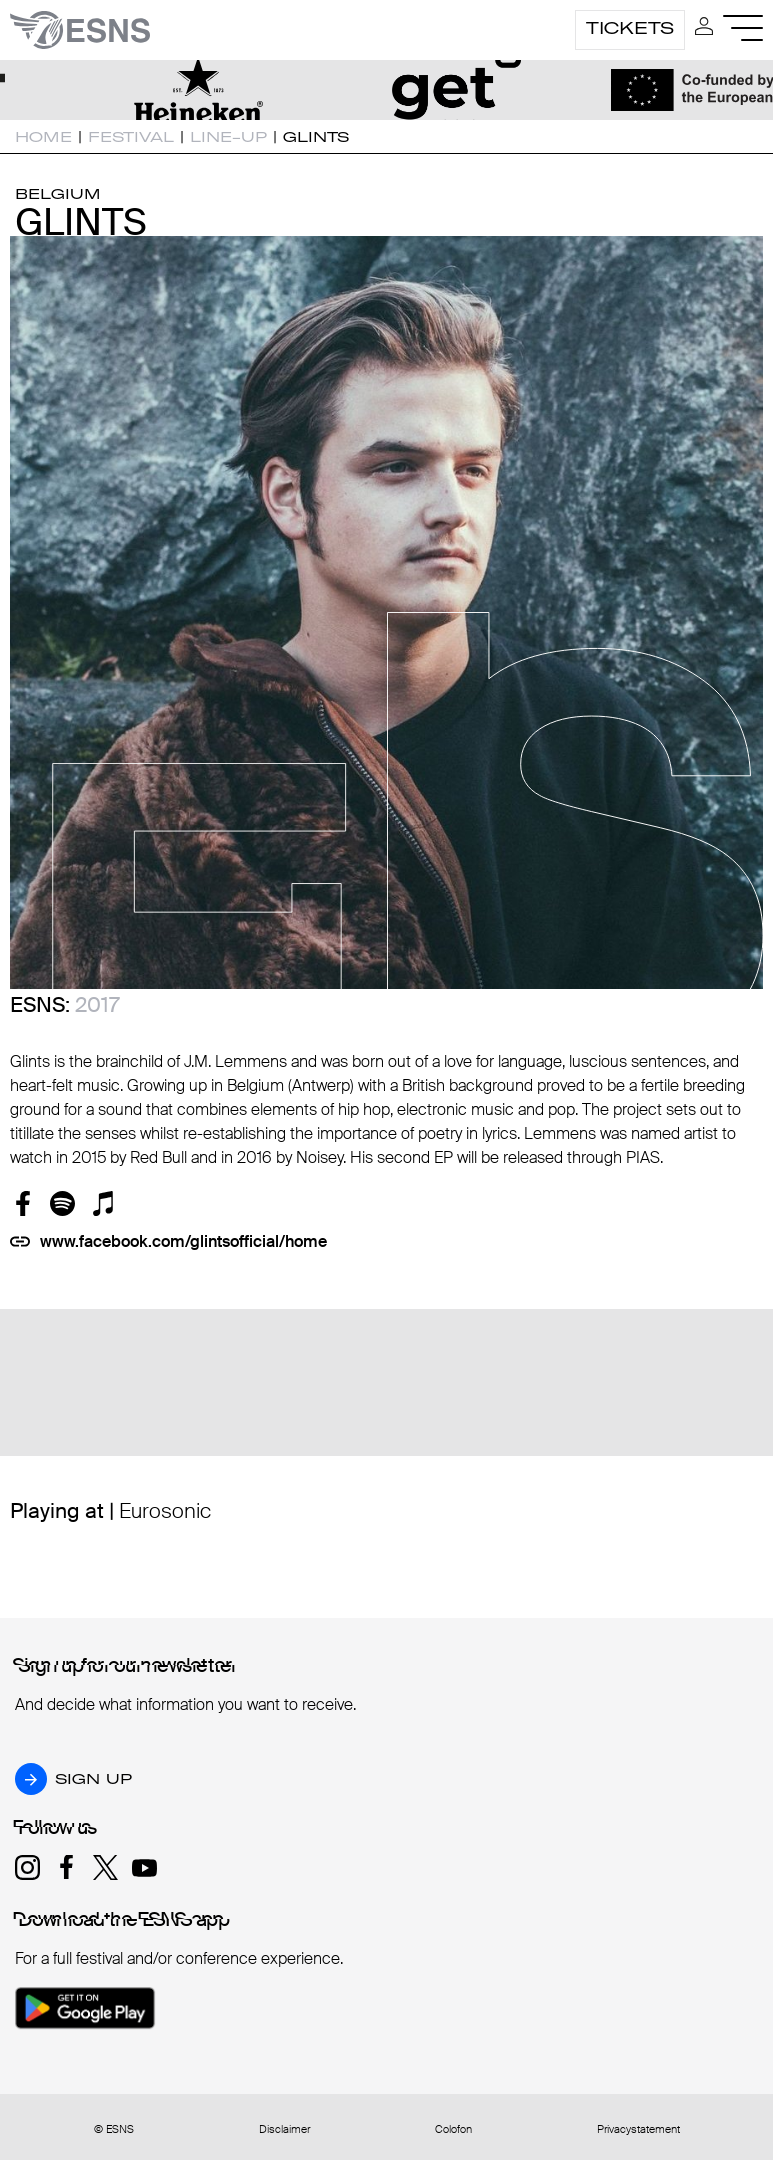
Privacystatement (638, 2129)
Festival (131, 137)
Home (43, 137)
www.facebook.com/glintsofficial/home (183, 1241)
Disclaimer (284, 2129)
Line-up (228, 137)
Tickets (630, 28)
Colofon (453, 2129)
